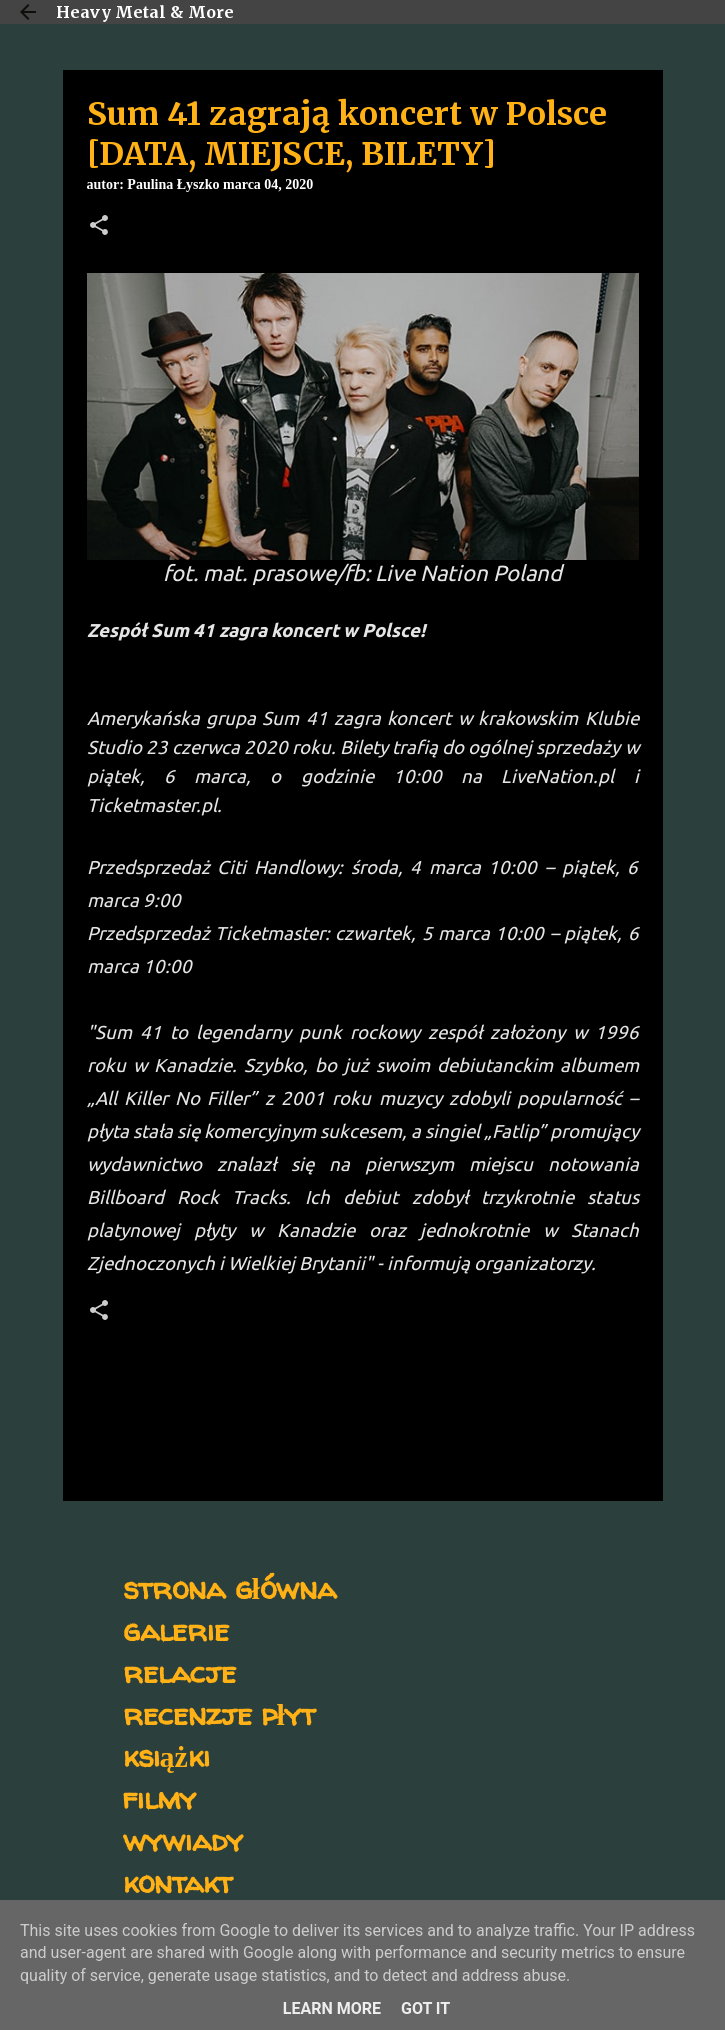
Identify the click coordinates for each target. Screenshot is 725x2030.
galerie (176, 1629)
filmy (159, 1797)
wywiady (183, 1839)
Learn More (332, 2008)
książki (166, 1755)
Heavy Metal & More (145, 12)
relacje (179, 1671)
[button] (99, 227)
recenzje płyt (219, 1713)
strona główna (229, 1587)
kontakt (177, 1881)
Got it (425, 2008)
